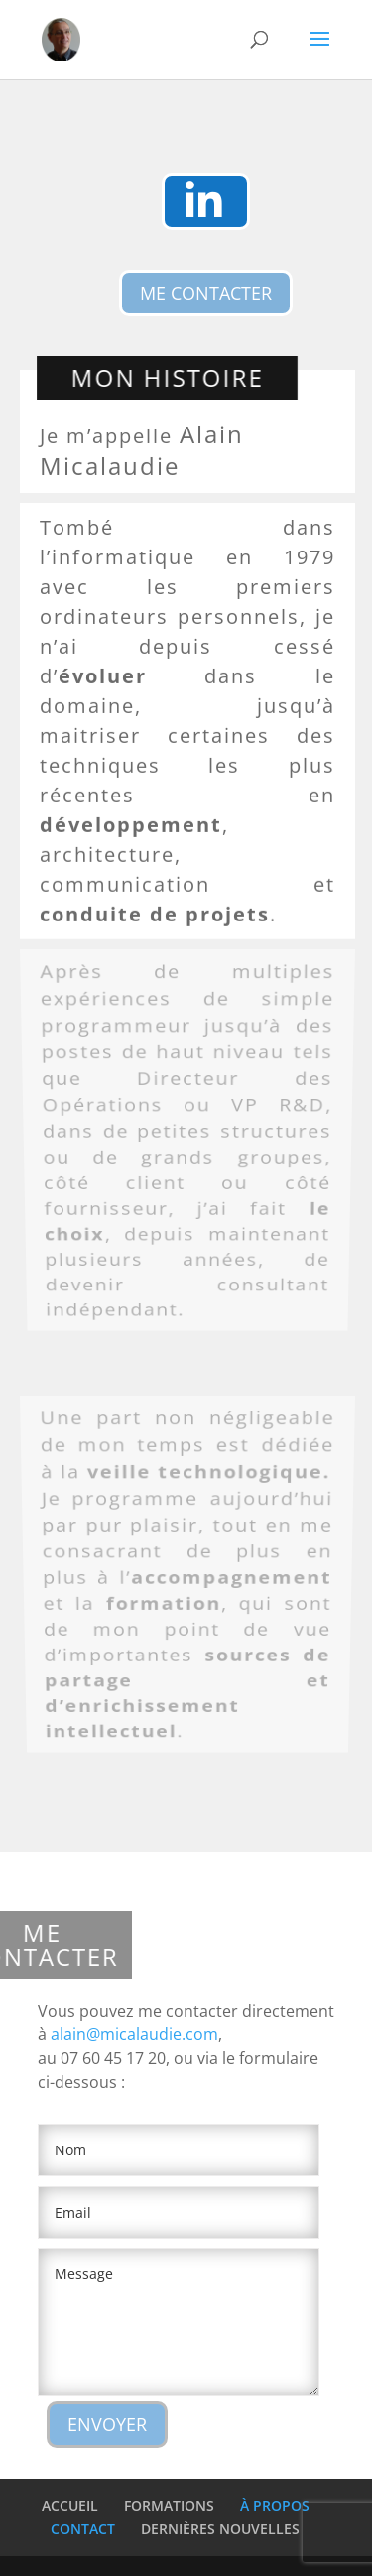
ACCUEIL (70, 2505)
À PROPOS (275, 2505)
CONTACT (83, 2528)
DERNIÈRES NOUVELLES (220, 2528)
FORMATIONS (169, 2505)
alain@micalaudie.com (134, 2034)
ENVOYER (107, 2424)
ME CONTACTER (206, 293)
